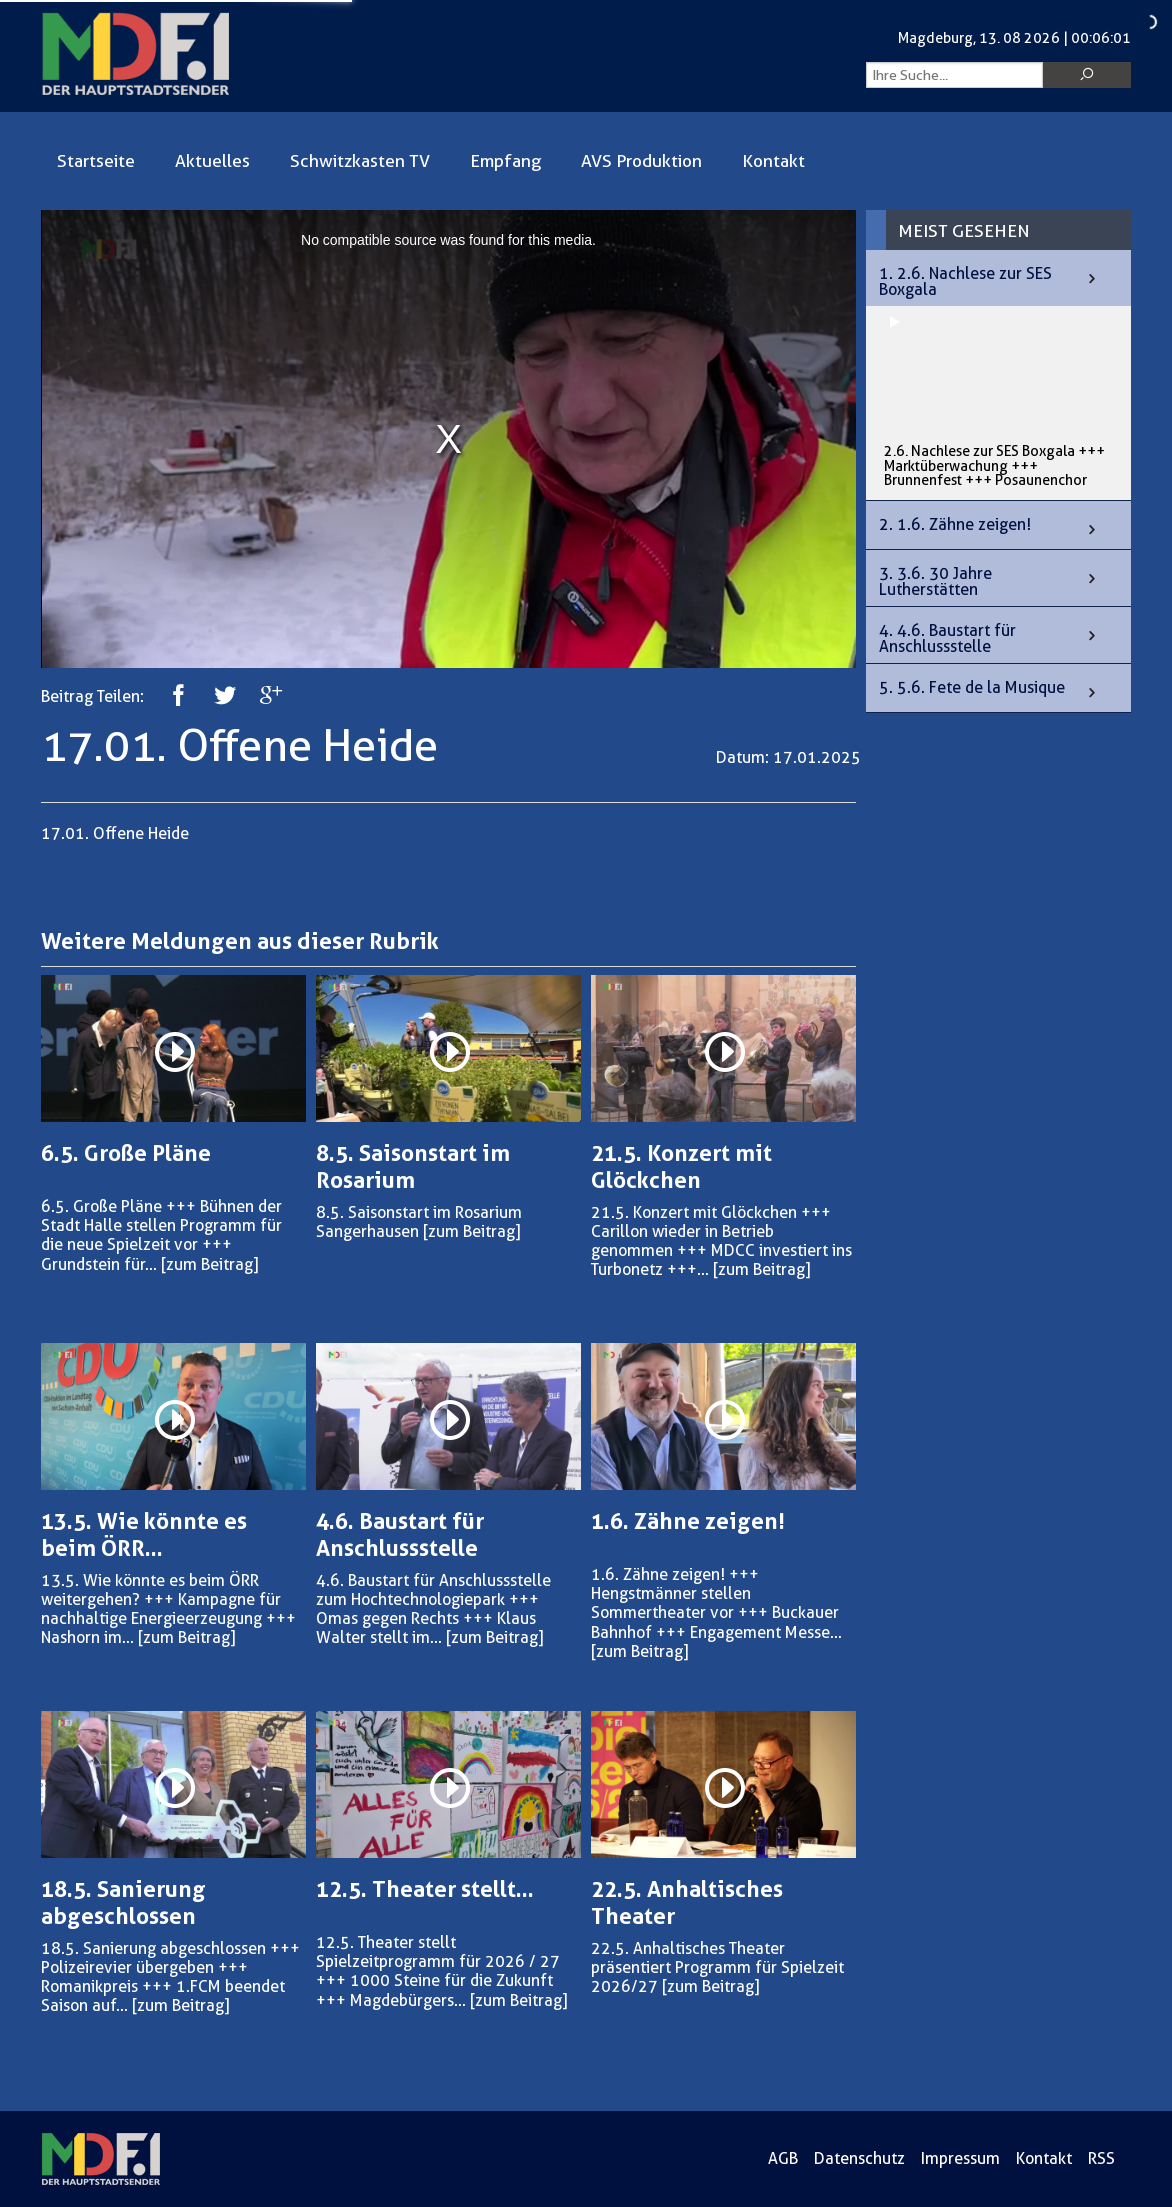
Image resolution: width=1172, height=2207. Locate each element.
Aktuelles (212, 161)
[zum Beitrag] (209, 1264)
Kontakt (773, 161)
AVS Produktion (641, 161)
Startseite (96, 161)
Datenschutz (859, 2158)
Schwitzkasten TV (360, 161)
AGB (783, 2158)
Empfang (505, 161)
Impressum (960, 2158)
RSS (1101, 2158)
